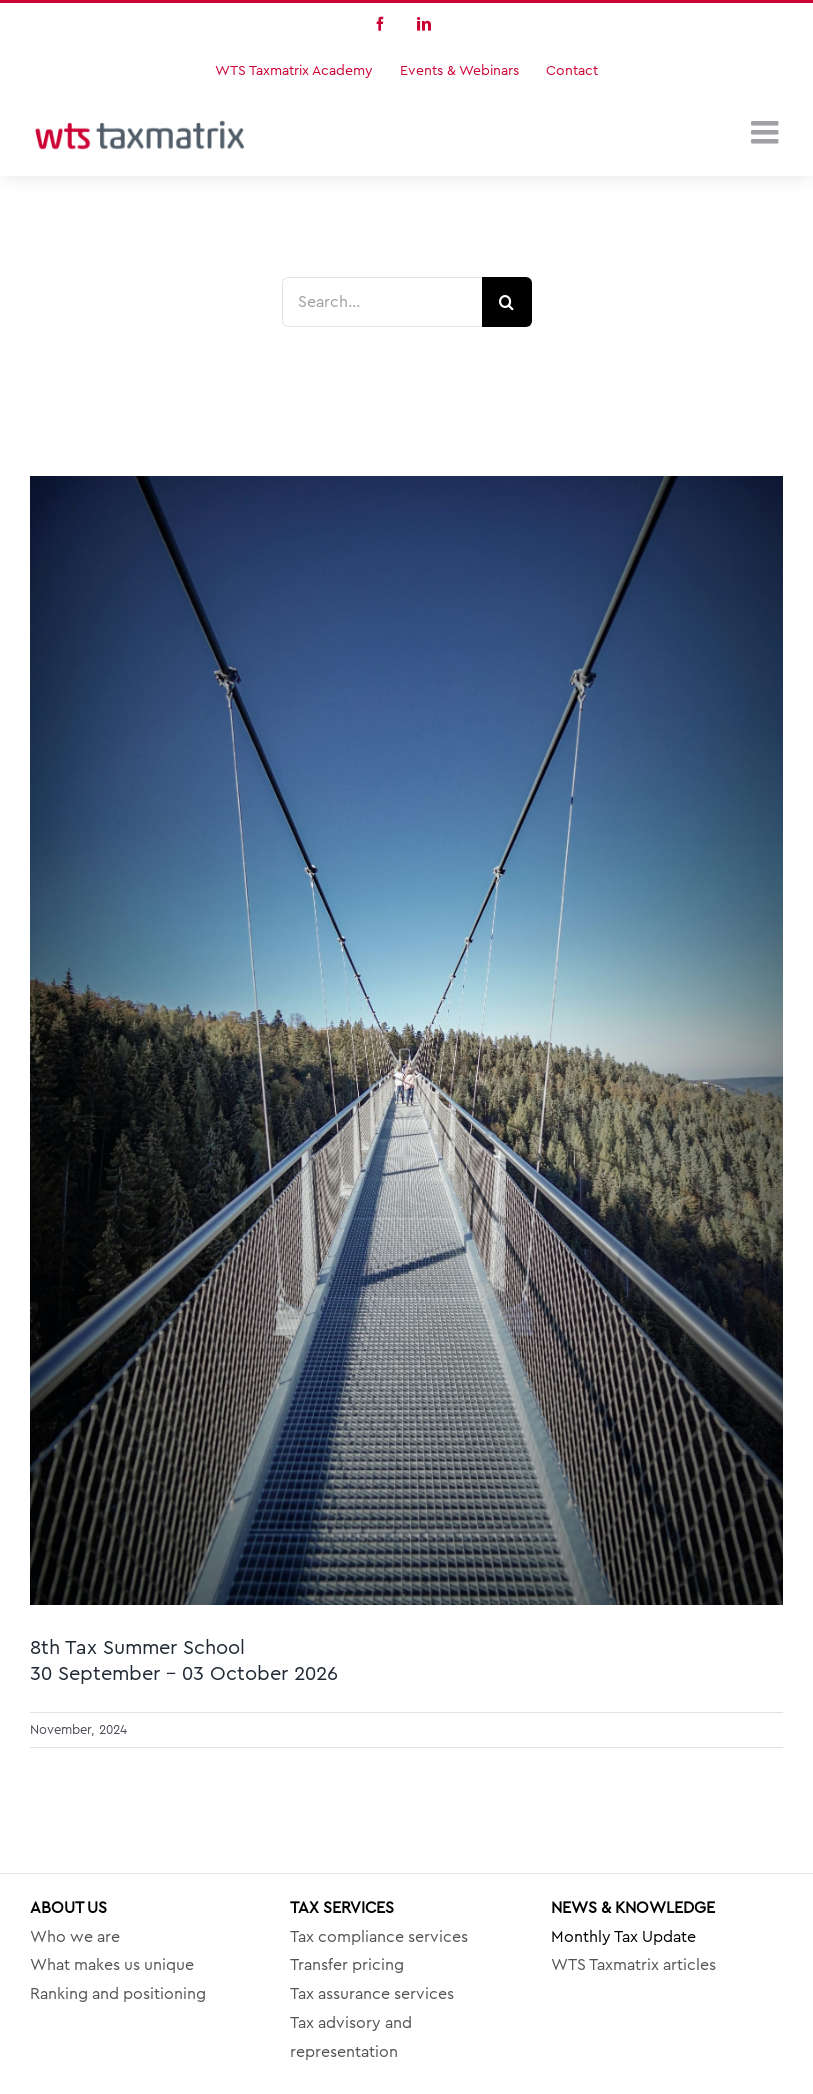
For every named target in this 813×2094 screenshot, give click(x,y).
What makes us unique (112, 1965)
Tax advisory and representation (351, 2037)
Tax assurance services (372, 1994)
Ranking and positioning (118, 1994)
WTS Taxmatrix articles (633, 1965)
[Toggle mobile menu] (767, 132)
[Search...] (382, 302)
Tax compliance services (379, 1937)
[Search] (507, 302)
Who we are (75, 1937)
